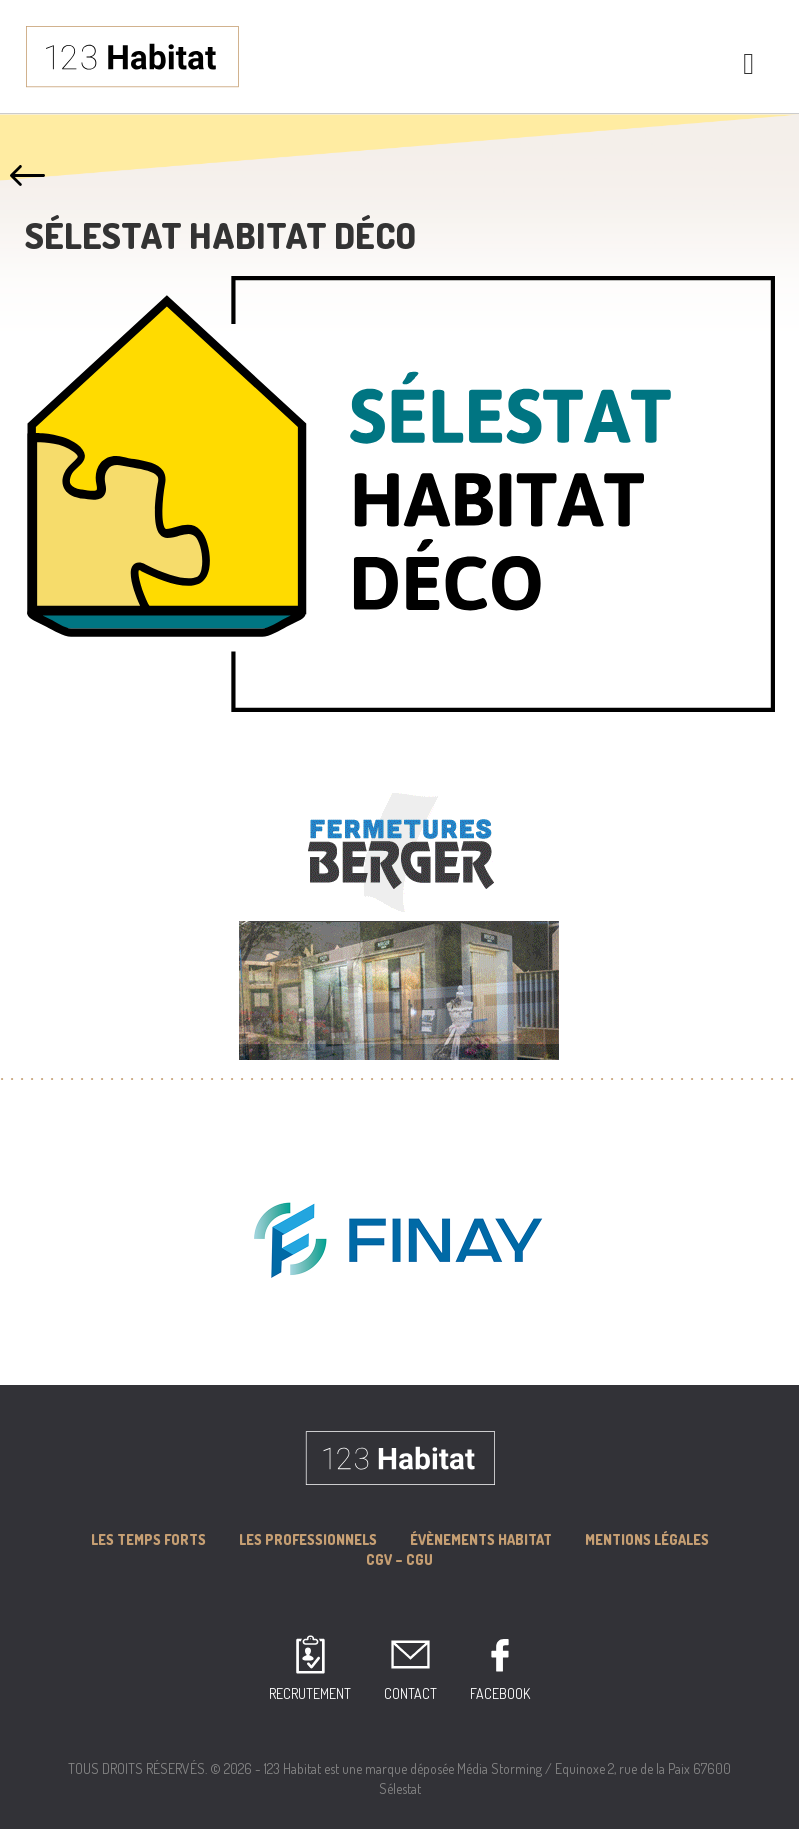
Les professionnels (308, 1539)
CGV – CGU (399, 1559)
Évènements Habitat (481, 1539)
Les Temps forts (148, 1539)
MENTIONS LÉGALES (647, 1539)
